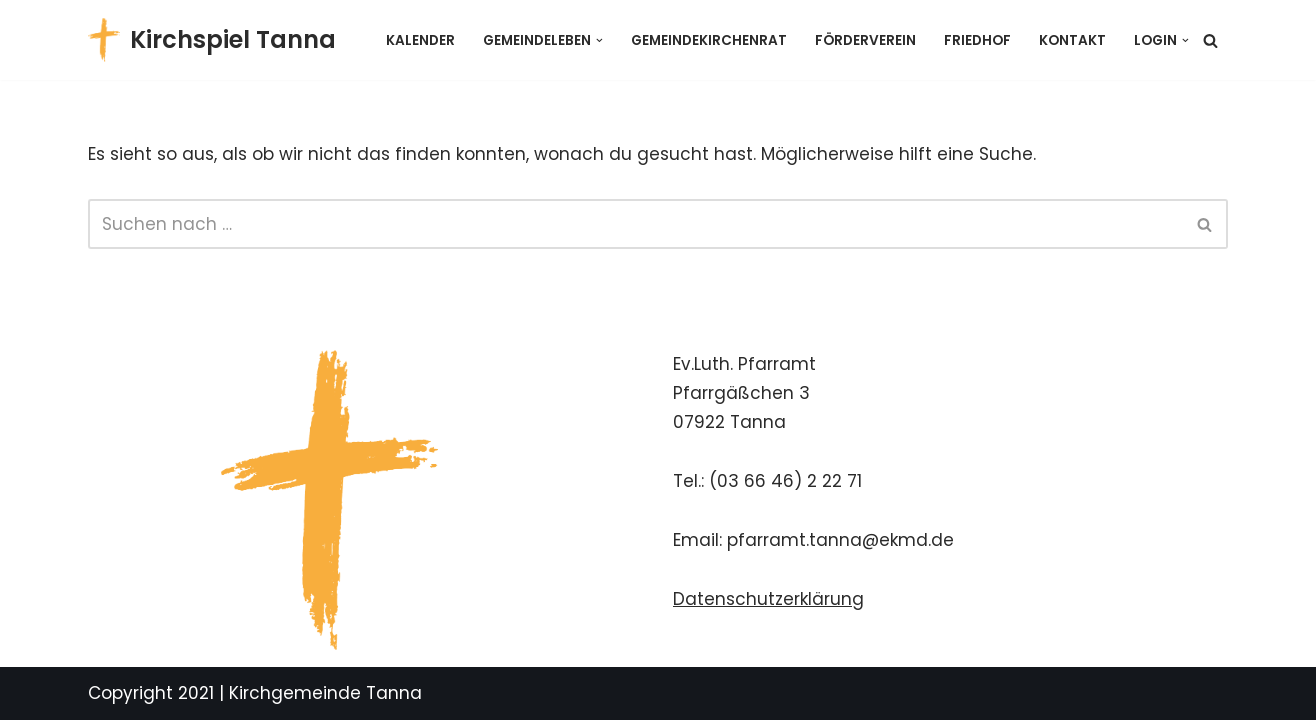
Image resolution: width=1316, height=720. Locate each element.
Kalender (420, 40)
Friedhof (977, 40)
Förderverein (865, 40)
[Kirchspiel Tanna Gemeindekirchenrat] (212, 40)
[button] (599, 40)
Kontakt (1072, 40)
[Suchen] (1210, 40)
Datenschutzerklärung (768, 599)
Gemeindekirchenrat (709, 40)
